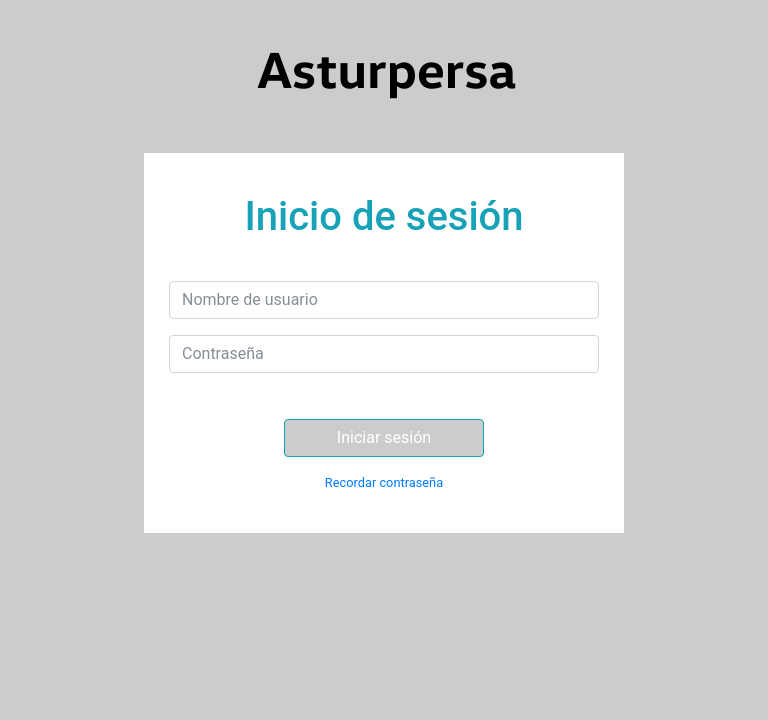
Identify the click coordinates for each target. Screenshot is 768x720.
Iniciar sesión (384, 437)
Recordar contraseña (384, 482)
